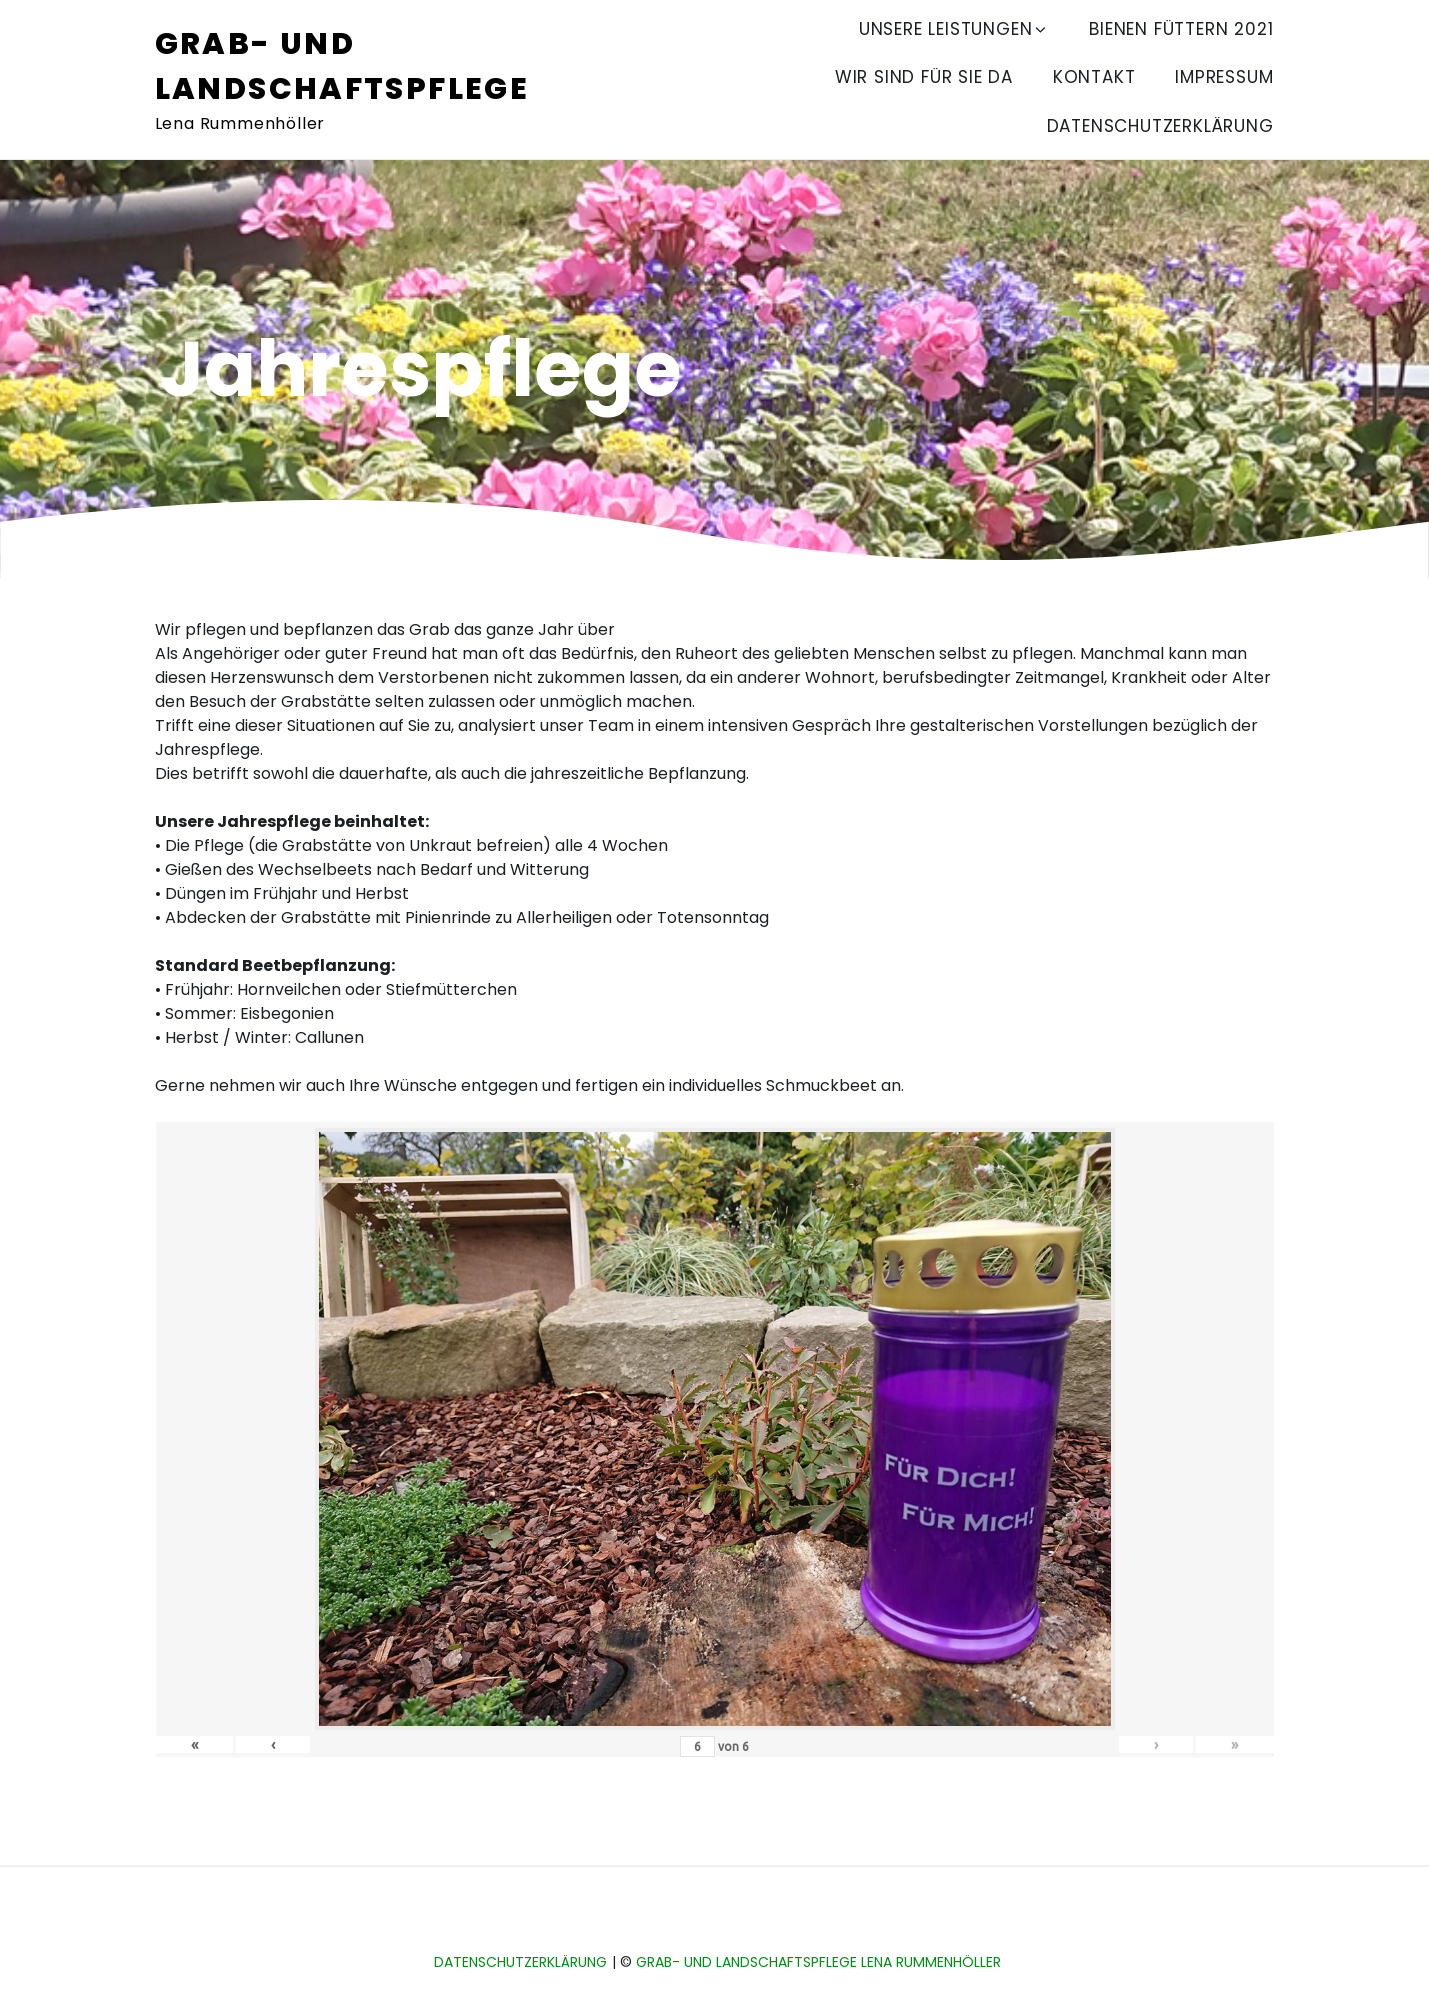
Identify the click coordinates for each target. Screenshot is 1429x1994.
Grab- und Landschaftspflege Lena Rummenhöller (818, 1962)
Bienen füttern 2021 (1181, 29)
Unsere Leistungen (954, 29)
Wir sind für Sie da (924, 77)
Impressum (1224, 77)
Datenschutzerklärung (1160, 126)
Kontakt (1094, 77)
